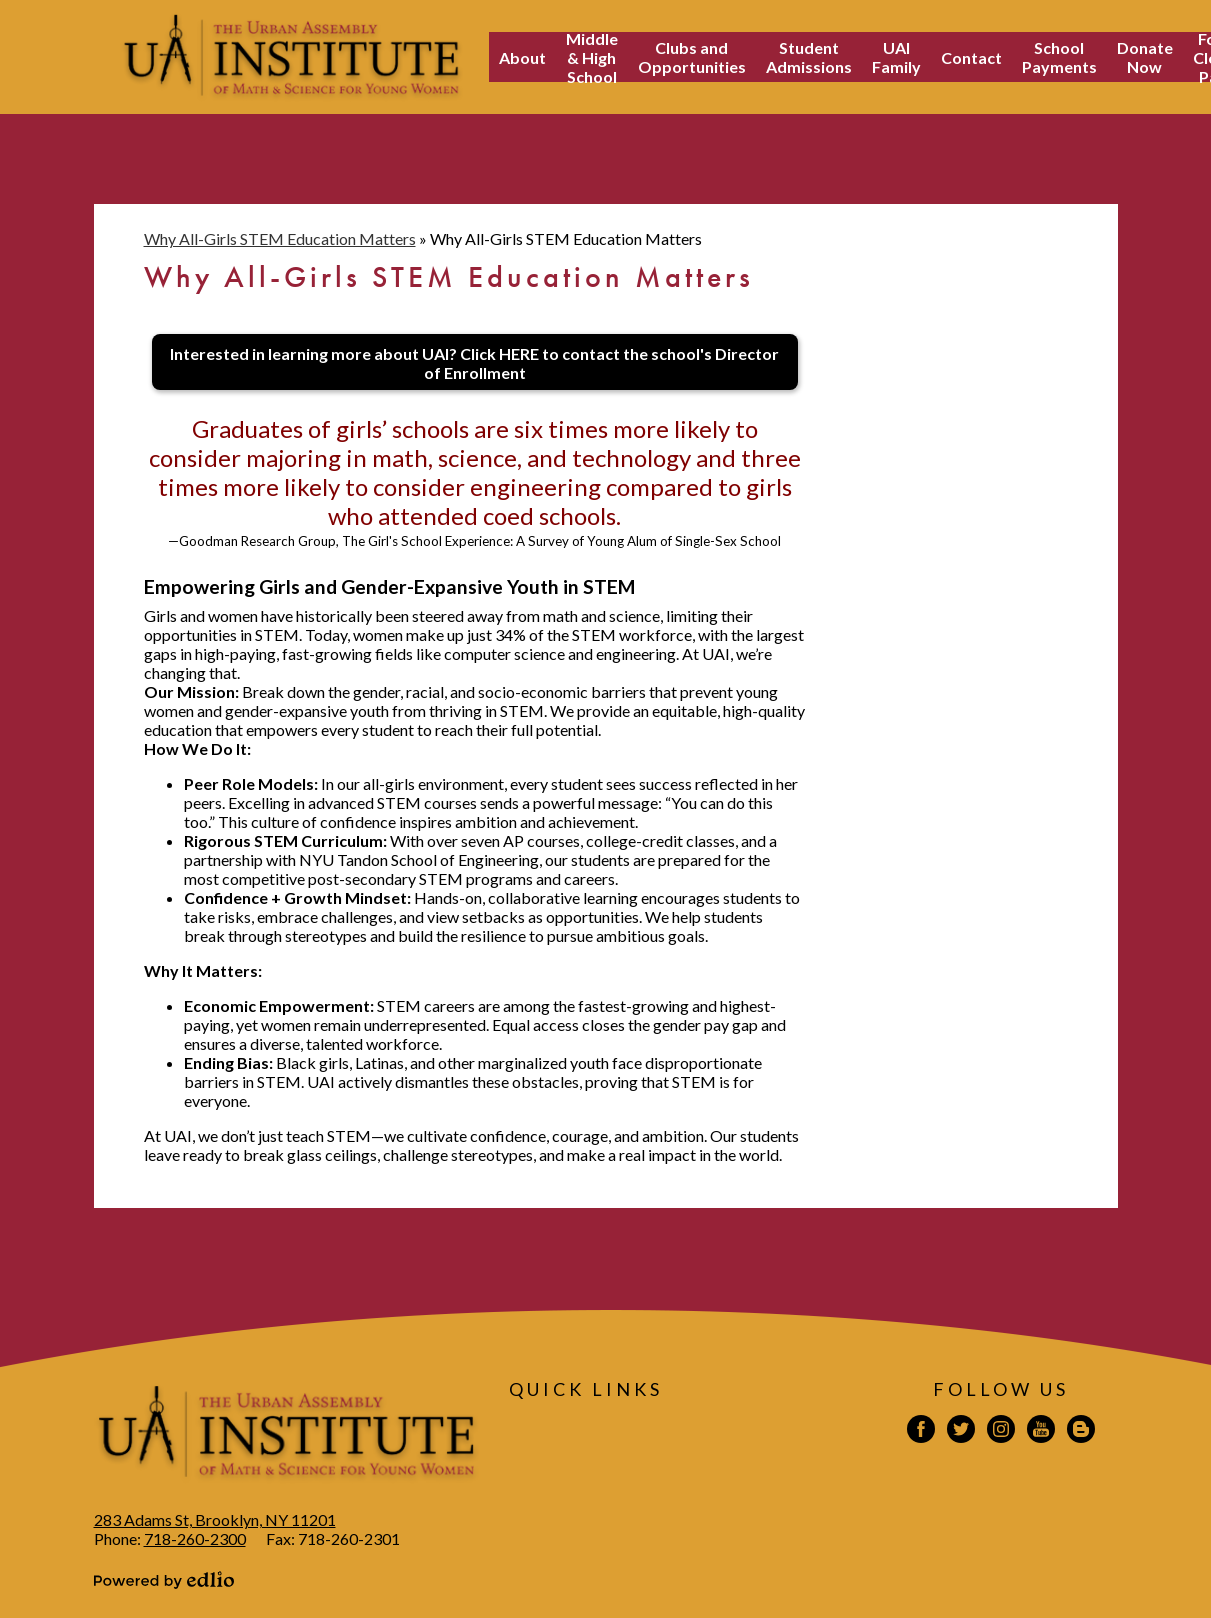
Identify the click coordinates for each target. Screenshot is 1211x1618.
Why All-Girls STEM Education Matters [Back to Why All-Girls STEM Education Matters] (280, 238)
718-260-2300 (195, 1538)
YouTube (1041, 1432)
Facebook (921, 1432)
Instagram (1001, 1432)
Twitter (961, 1432)
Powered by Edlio (164, 1580)
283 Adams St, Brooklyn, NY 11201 (215, 1519)
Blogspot (1081, 1432)
